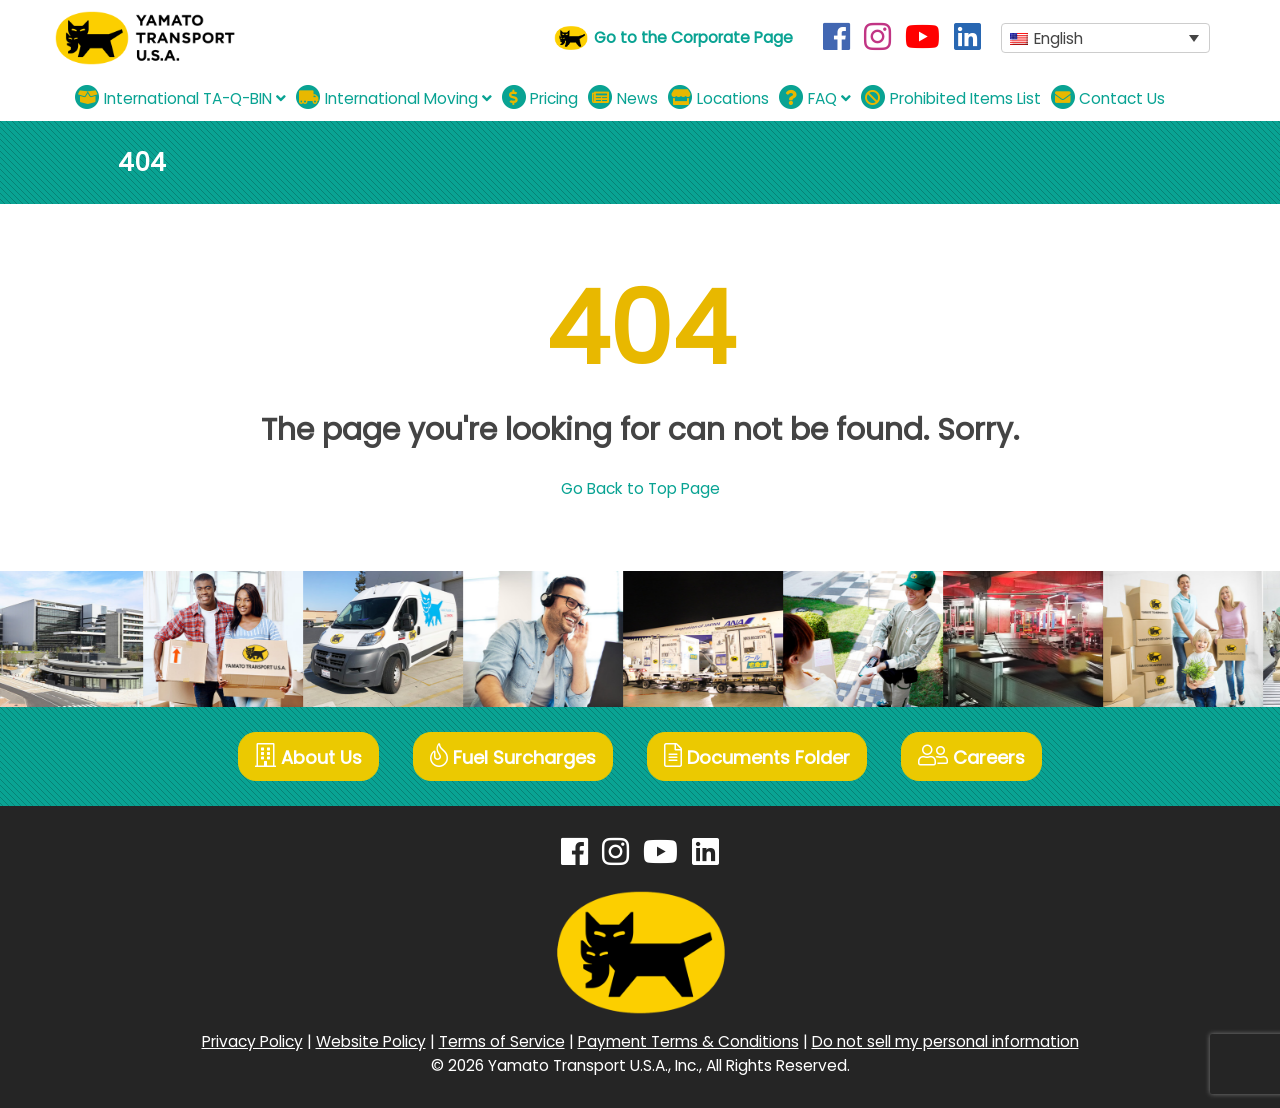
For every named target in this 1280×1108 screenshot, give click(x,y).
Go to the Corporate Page (693, 37)
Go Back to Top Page (640, 488)
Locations (718, 97)
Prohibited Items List (951, 97)
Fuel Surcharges (513, 756)
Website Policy (371, 1041)
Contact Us (1108, 97)
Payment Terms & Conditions (688, 1041)
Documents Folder (757, 756)
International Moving (394, 97)
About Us (308, 756)
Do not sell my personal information (945, 1041)
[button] (1105, 38)
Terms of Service (502, 1041)
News (623, 97)
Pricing (540, 97)
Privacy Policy (252, 1041)
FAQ (815, 97)
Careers (971, 756)
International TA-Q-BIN (180, 97)
